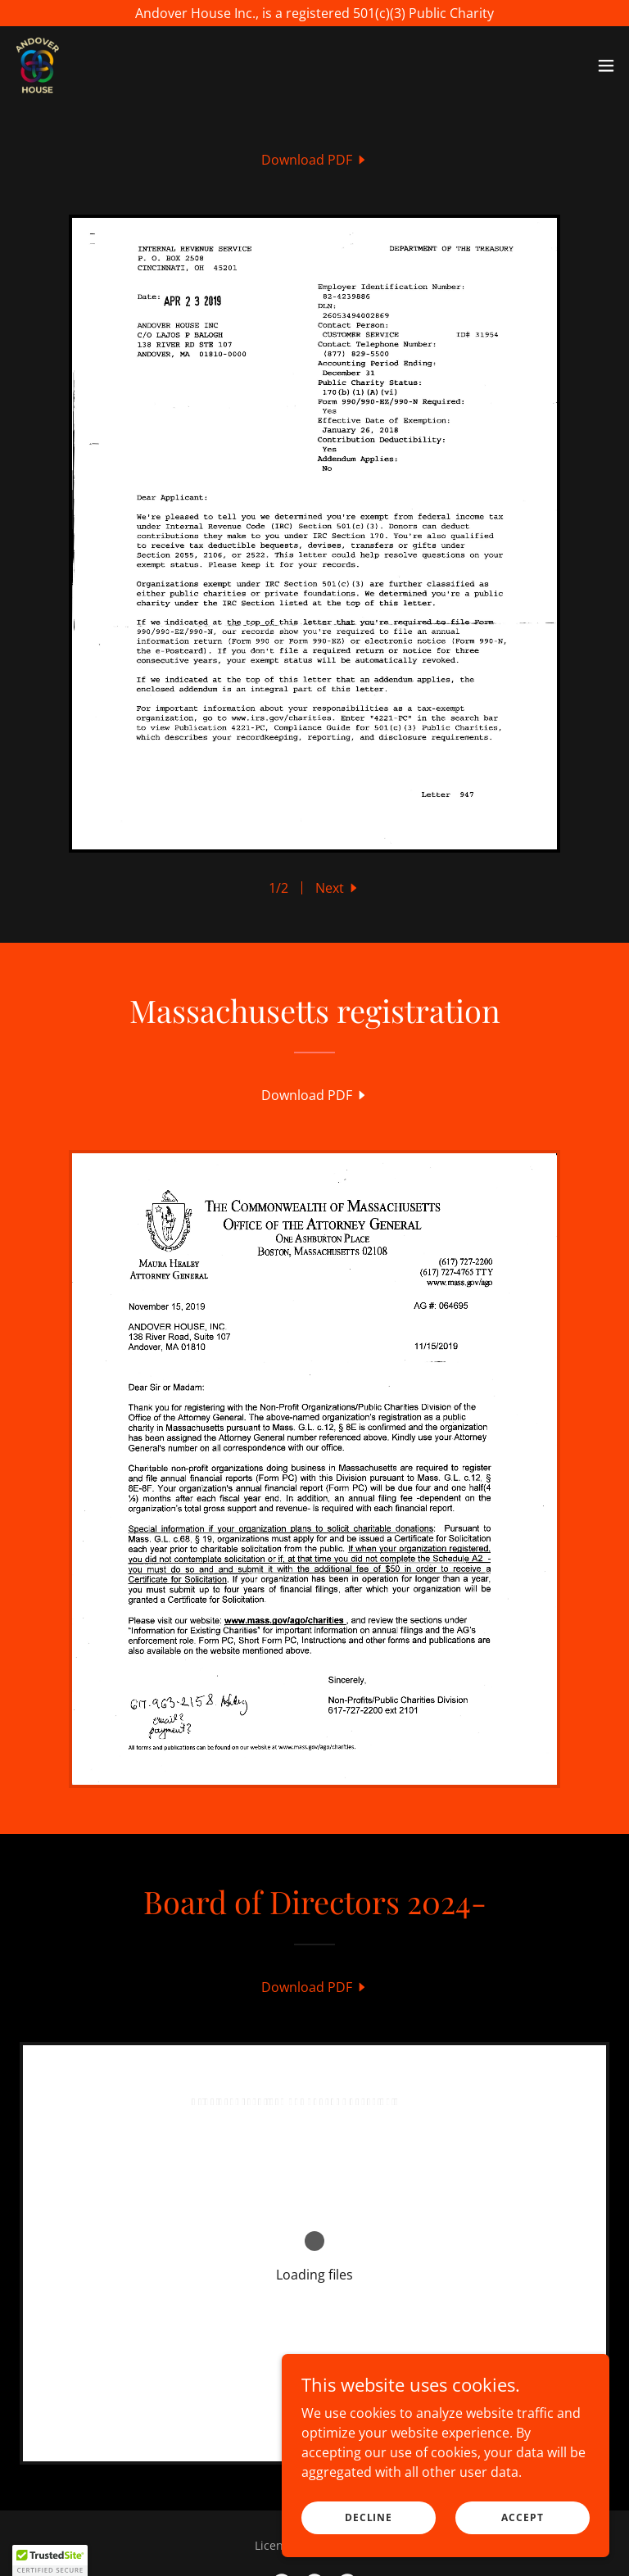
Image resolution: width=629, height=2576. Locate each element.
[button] (606, 65)
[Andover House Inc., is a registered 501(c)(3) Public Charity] (314, 13)
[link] (37, 65)
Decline (368, 2517)
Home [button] (219, 2535)
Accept (522, 2517)
